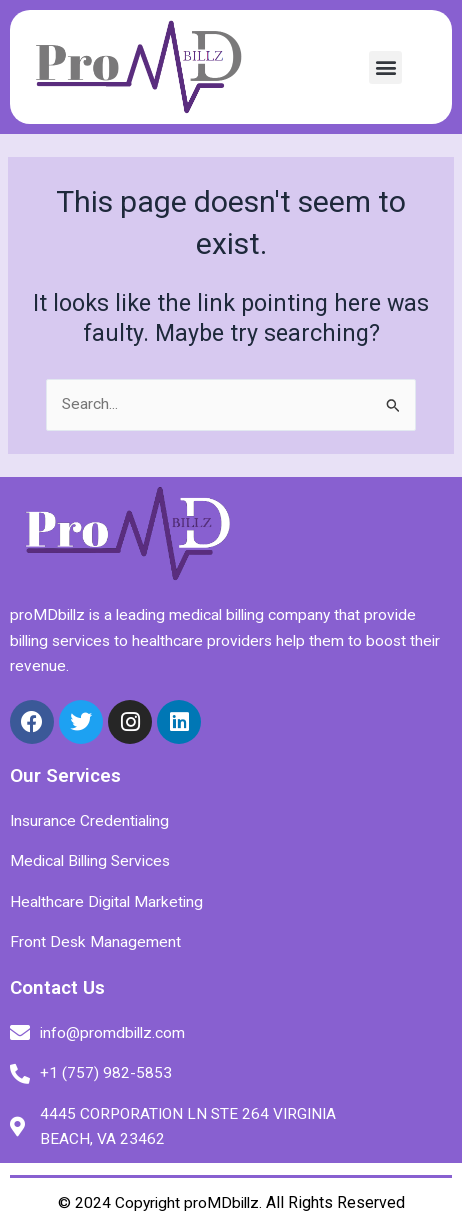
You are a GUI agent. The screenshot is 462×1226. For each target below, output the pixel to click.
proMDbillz (221, 1203)
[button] (385, 67)
